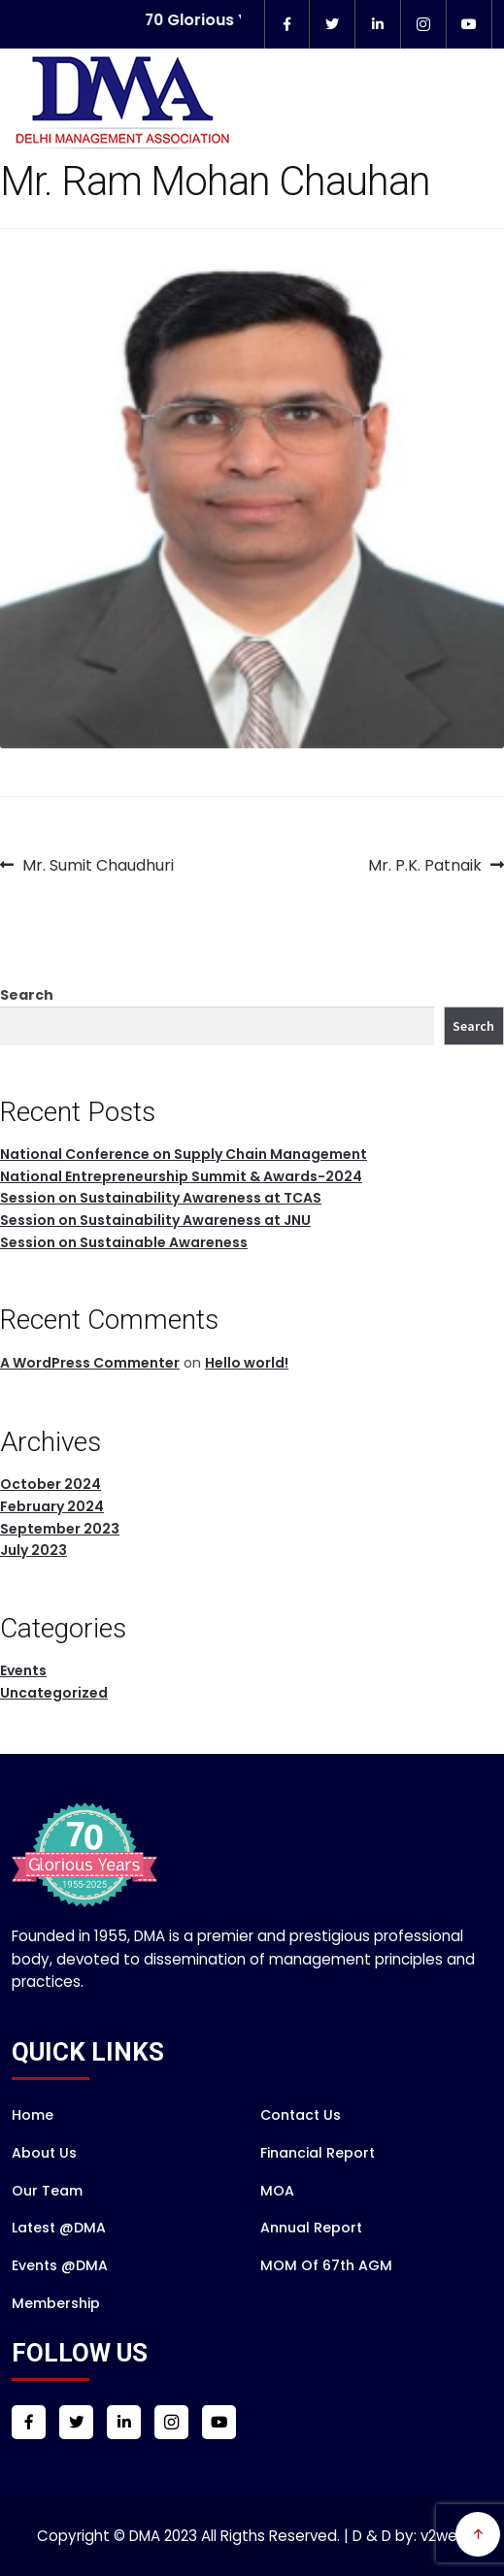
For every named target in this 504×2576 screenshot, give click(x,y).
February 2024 (52, 1506)
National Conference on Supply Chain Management (183, 1154)
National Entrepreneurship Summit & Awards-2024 (181, 1176)
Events (23, 1670)
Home (32, 2115)
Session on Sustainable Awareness (124, 1242)
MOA (277, 2190)
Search (26, 995)
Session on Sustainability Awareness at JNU (155, 1220)
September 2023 (59, 1528)
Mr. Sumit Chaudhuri (97, 865)
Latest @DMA (59, 2227)
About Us (44, 2153)
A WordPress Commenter (90, 1362)
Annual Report (311, 2227)
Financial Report (317, 2153)
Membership (56, 2303)
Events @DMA (60, 2265)
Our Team (47, 2190)
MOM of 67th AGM (326, 2265)
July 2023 (33, 1550)
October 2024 (50, 1484)
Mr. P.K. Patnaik (425, 865)
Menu (463, 137)
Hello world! (246, 1362)
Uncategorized (54, 1692)
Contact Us (300, 2115)
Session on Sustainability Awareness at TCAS (160, 1197)
